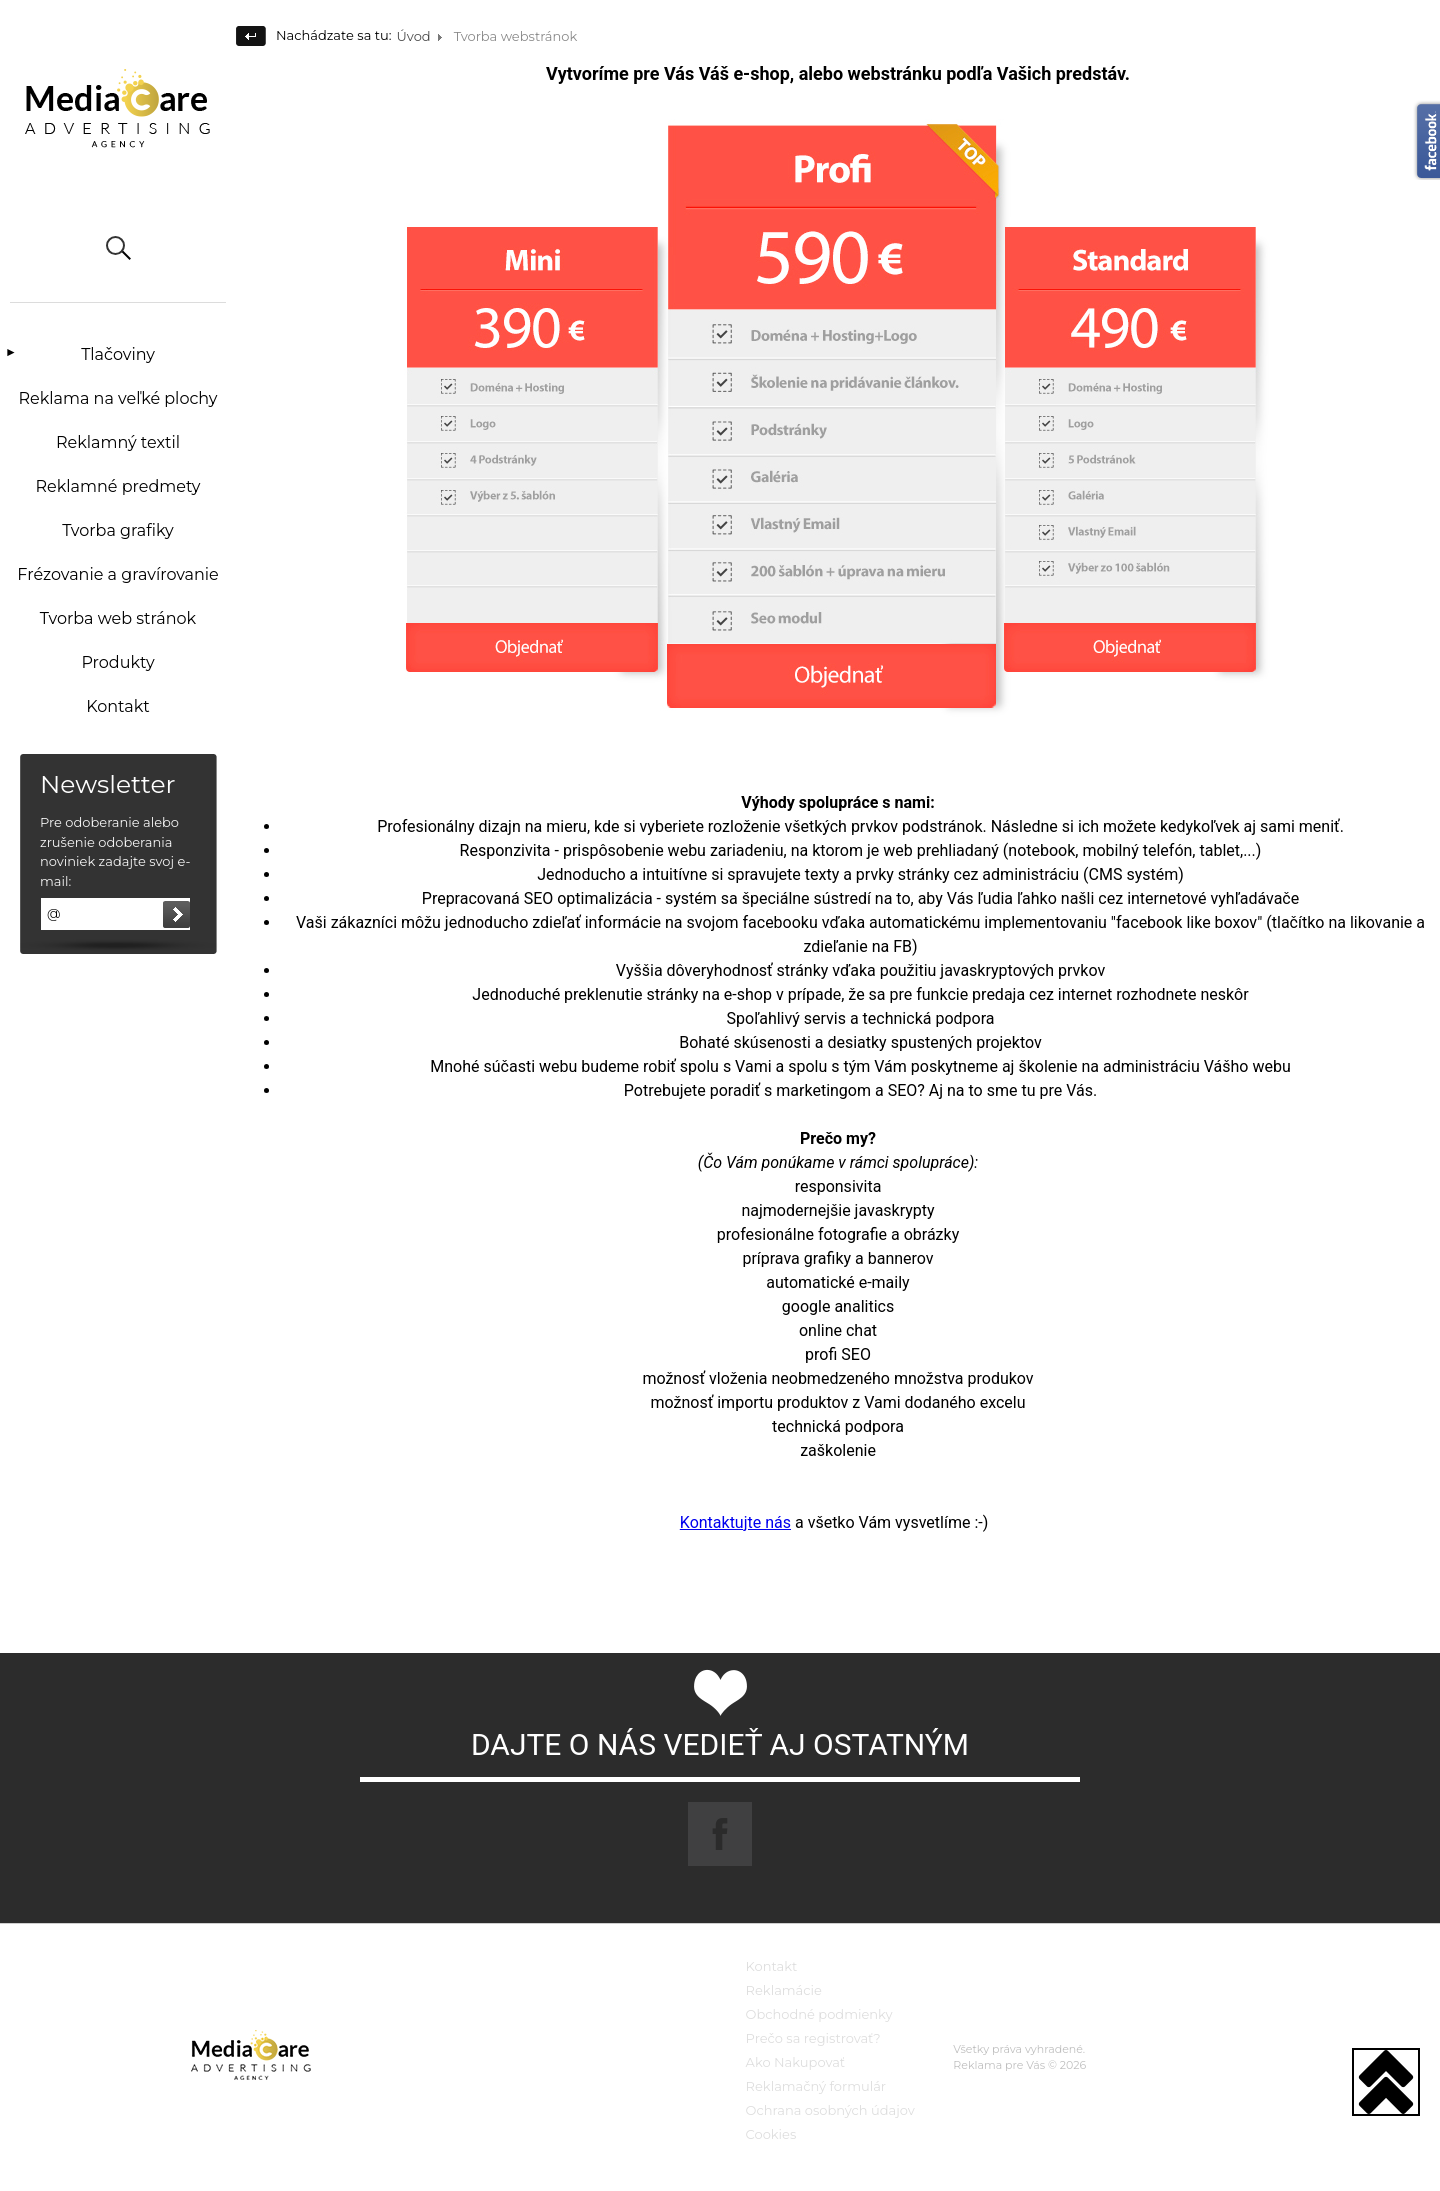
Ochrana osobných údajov (830, 2110)
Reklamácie (784, 1990)
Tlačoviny (118, 354)
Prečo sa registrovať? (813, 2038)
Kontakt (118, 706)
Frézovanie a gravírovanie (118, 574)
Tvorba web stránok (118, 618)
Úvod (414, 36)
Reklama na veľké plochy (117, 398)
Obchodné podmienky (819, 2014)
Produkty (117, 662)
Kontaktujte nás (735, 1522)
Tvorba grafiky (118, 530)
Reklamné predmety (117, 486)
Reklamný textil (118, 442)
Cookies (771, 2134)
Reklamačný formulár (816, 2086)
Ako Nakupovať (796, 2062)
